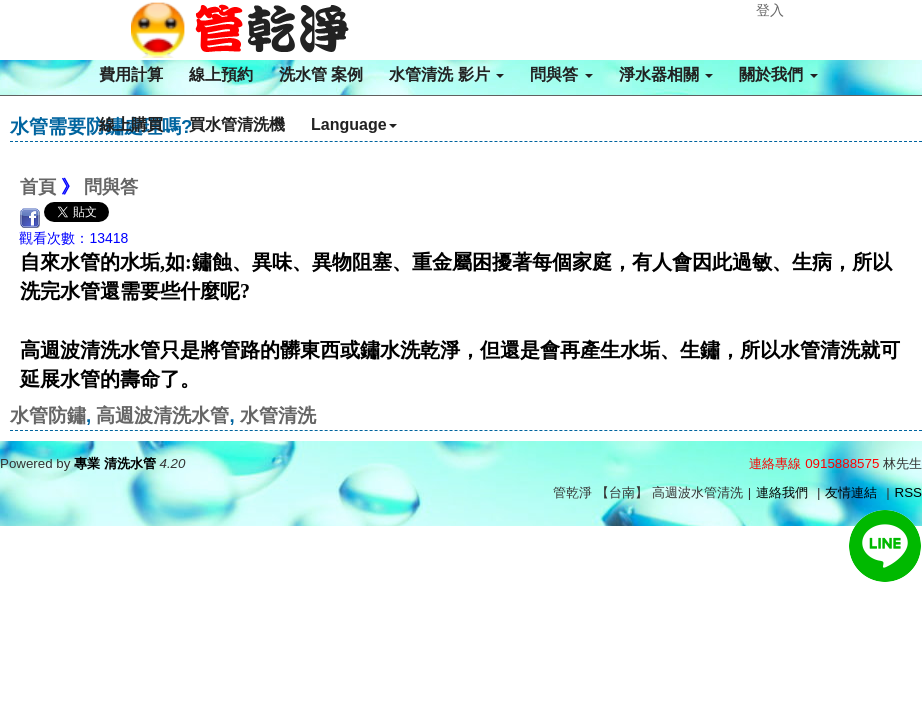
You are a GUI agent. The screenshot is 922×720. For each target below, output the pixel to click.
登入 (770, 10)
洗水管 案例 (321, 74)
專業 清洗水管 (115, 463)
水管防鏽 (48, 415)
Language (354, 124)
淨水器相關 (666, 74)
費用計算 (131, 74)
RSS (908, 492)
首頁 (38, 187)
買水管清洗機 (237, 124)
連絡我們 (782, 492)
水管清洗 (278, 415)
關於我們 (778, 74)
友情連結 (851, 492)
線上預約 (221, 74)
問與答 (561, 74)
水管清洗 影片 (446, 74)
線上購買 (131, 124)
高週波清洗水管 (162, 415)
